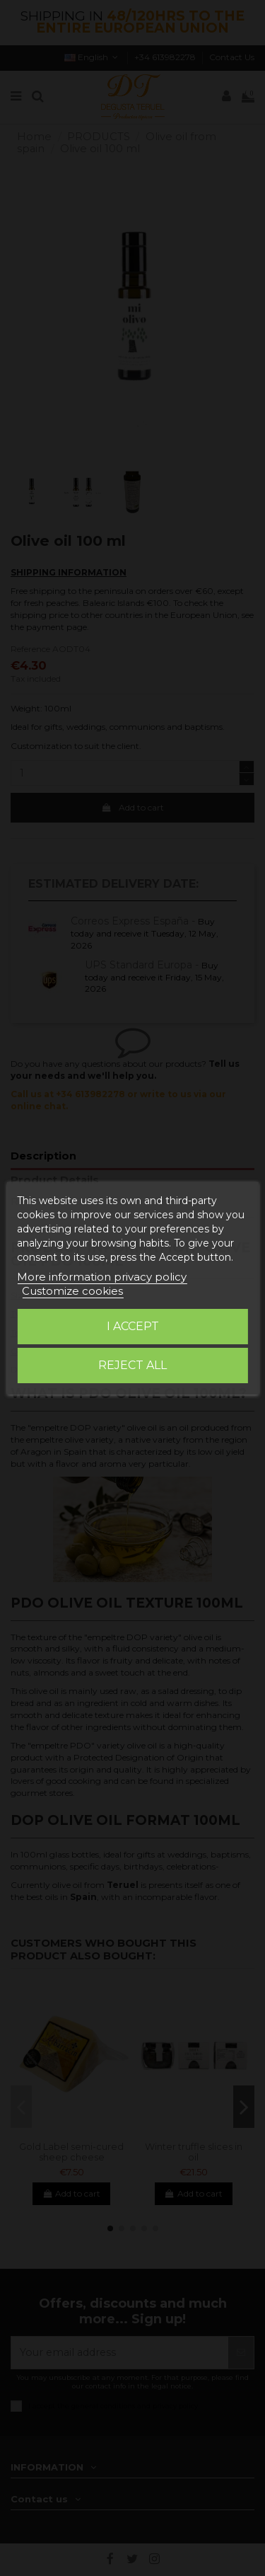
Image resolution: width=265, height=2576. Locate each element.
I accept (133, 1326)
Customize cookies (72, 1291)
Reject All (132, 1365)
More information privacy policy (102, 1276)
